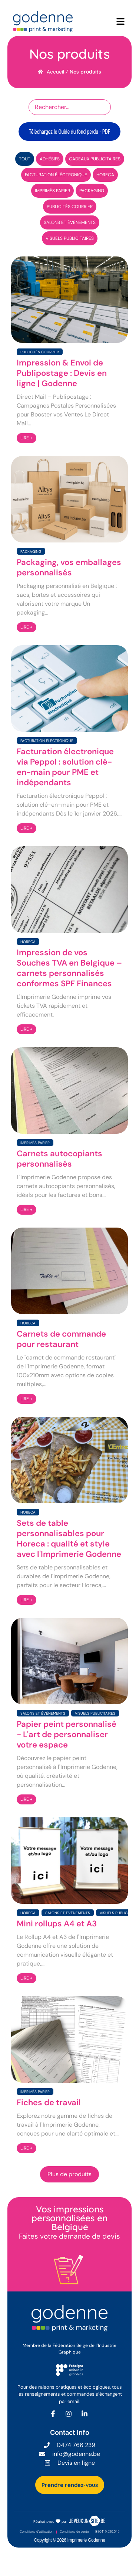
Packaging (31, 551)
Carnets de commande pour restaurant (61, 1339)
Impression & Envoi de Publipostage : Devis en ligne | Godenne (62, 373)
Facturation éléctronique (46, 740)
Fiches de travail (49, 2102)
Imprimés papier (35, 1142)
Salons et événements (42, 1713)
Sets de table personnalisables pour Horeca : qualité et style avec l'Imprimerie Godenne (69, 1538)
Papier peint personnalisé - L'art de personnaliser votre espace (66, 1734)
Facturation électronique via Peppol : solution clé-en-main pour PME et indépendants (65, 767)
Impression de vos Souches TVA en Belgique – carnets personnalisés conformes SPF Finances (69, 968)
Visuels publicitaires (95, 1713)
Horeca (28, 941)
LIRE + (26, 438)
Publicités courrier (39, 352)
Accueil (55, 72)
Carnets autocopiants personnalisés (59, 1159)
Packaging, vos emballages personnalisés (69, 567)
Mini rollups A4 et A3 (57, 1924)
